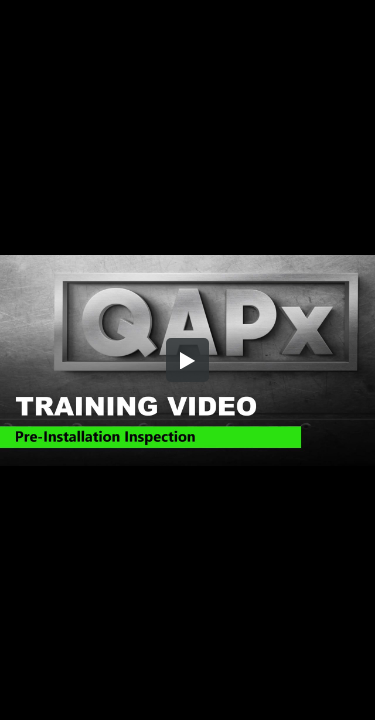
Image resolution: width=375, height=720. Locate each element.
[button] (188, 360)
